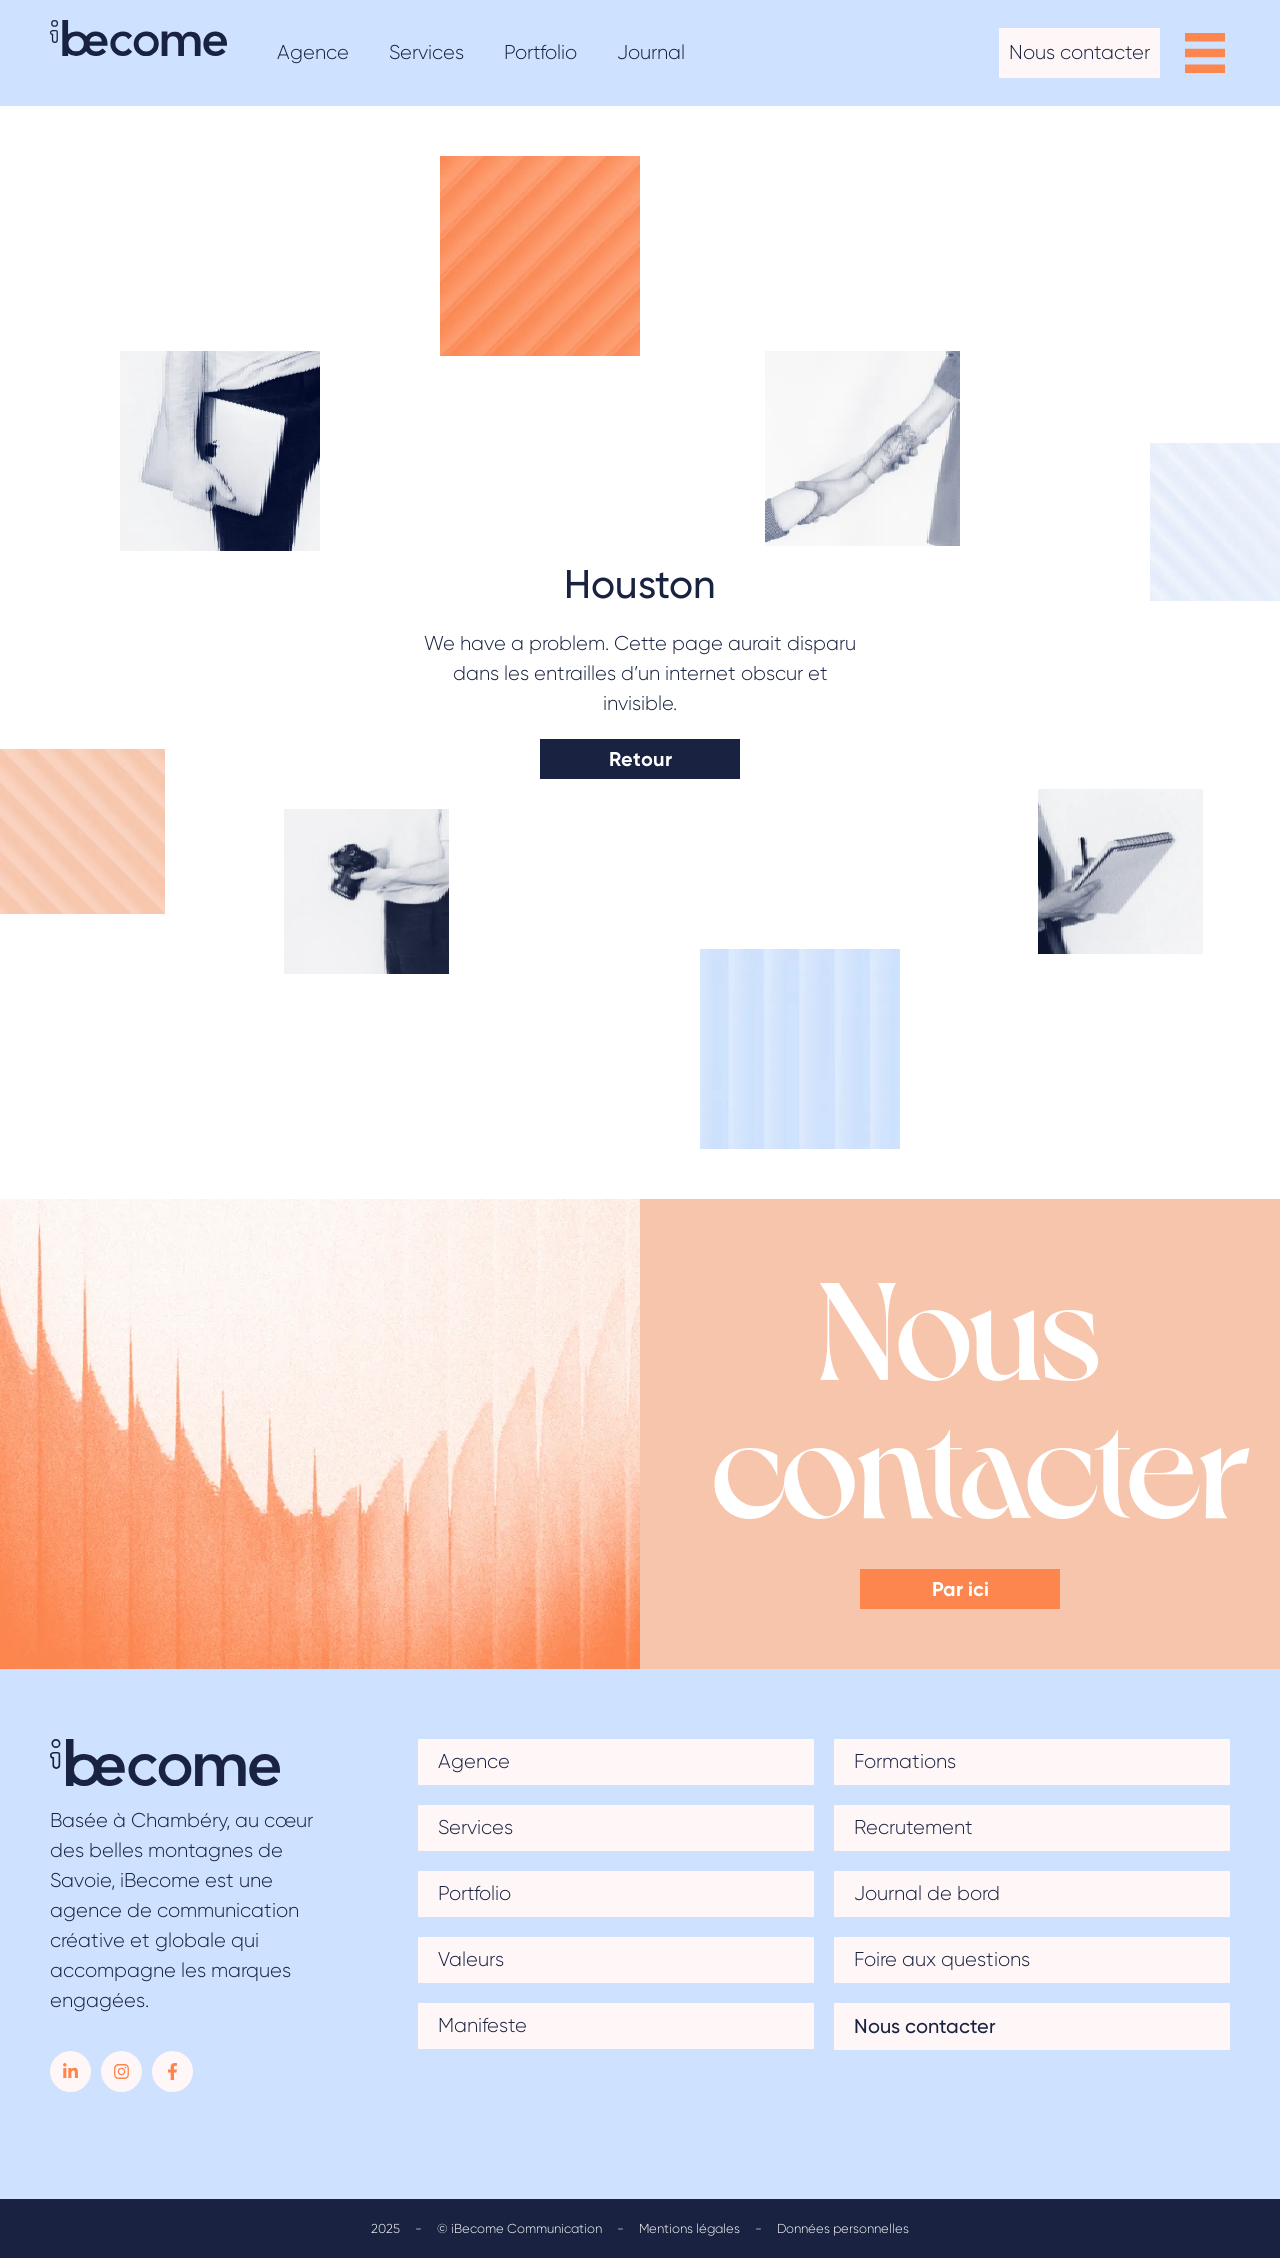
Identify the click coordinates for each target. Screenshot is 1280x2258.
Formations (905, 1761)
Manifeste (482, 2025)
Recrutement (913, 1827)
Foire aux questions (942, 1959)
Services (475, 1827)
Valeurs (471, 1959)
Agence (474, 1761)
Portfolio (474, 1893)
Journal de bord (927, 1893)
